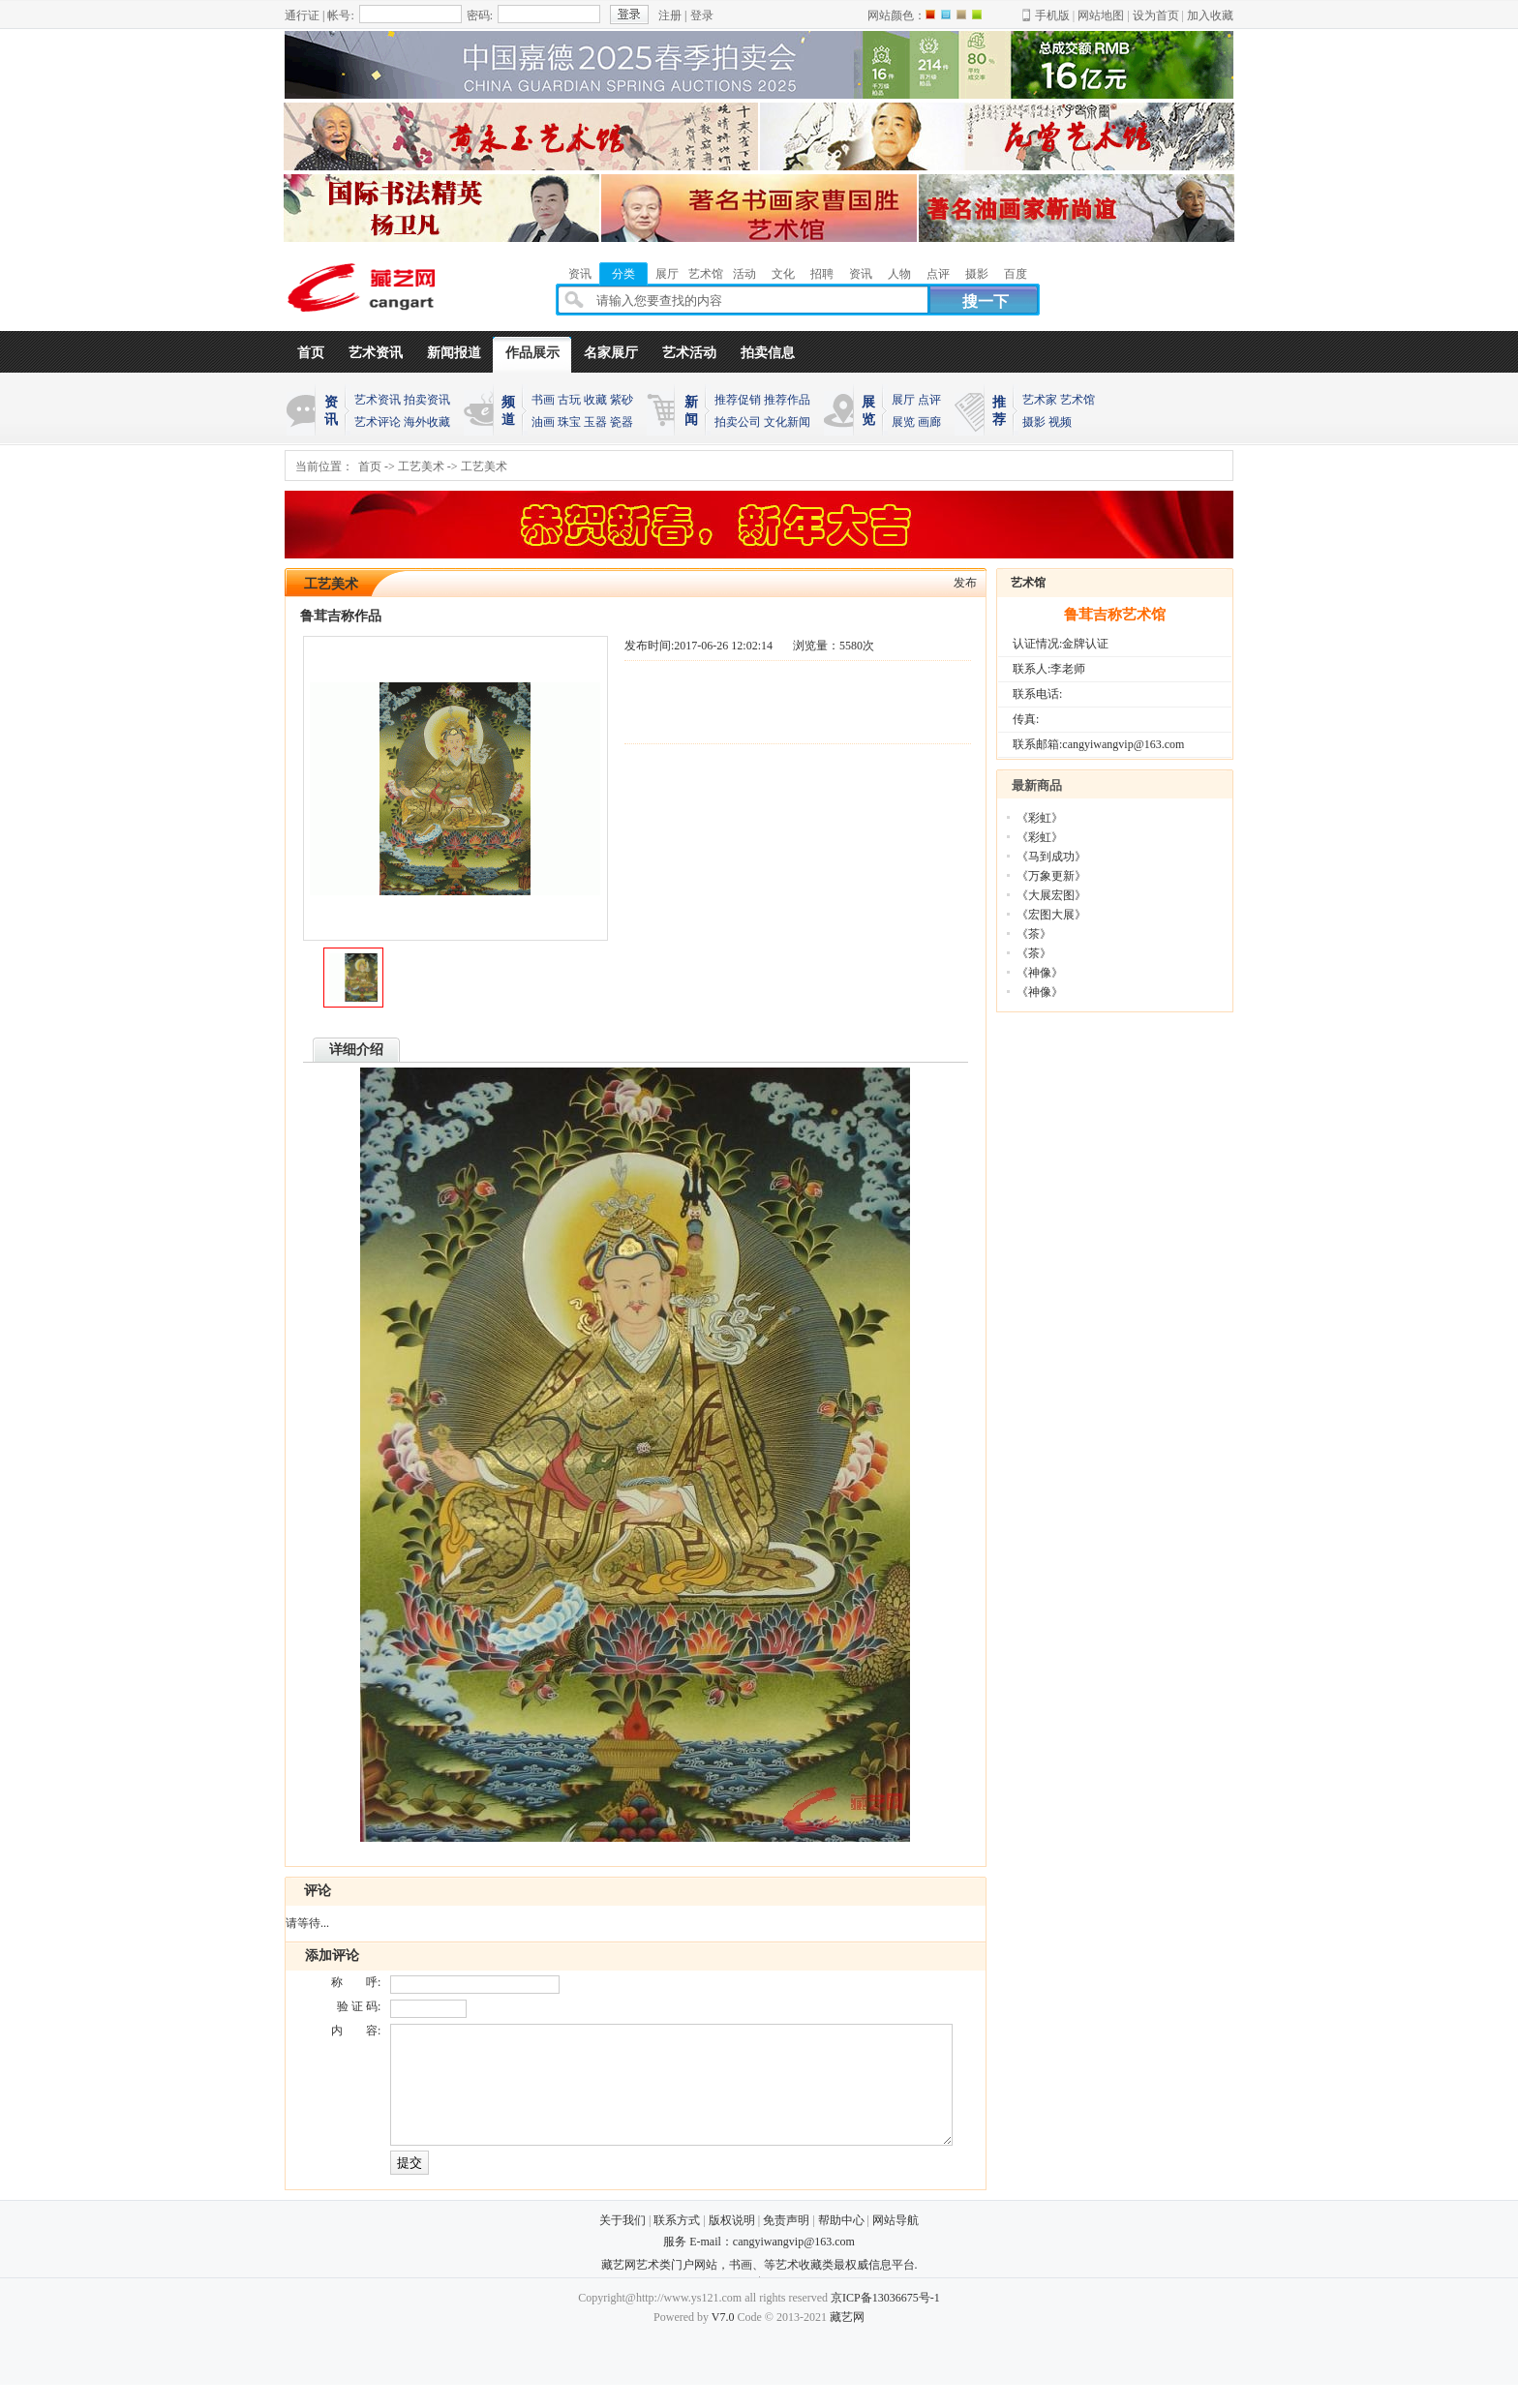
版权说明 (732, 2243)
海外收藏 (427, 422)
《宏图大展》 (1051, 914)
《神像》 (1040, 972)
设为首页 (1156, 15)
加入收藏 (1210, 15)
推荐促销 (737, 399)
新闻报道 (454, 353)
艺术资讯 (376, 353)
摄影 (1034, 422)
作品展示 (532, 353)
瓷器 (621, 422)
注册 (670, 15)
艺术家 (1039, 399)
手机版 (1052, 15)
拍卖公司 (737, 422)
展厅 (903, 399)
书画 (543, 399)
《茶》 (1034, 934)
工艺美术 (421, 466)
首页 (310, 353)
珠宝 (569, 422)
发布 (965, 582)
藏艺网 (847, 2340)
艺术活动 (689, 353)
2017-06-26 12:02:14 (723, 645)
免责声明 (786, 2243)
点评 (929, 399)
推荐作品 (787, 399)
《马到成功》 (1051, 856)
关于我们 (622, 2243)
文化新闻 (787, 422)
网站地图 (1101, 15)
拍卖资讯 (427, 399)
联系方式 (676, 2243)
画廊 (929, 422)
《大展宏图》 (1051, 895)
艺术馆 (1077, 399)
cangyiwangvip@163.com (794, 2265)
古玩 (569, 399)
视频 (1060, 422)
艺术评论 (377, 422)
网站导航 (895, 2243)
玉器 (595, 422)
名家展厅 (611, 353)
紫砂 (621, 399)
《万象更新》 (1051, 876)
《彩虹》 (1040, 818)
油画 (543, 422)
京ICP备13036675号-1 (885, 2321)
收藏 (595, 399)
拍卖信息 (768, 353)
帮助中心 (841, 2243)
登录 (701, 15)
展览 (903, 422)
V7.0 (723, 2340)
